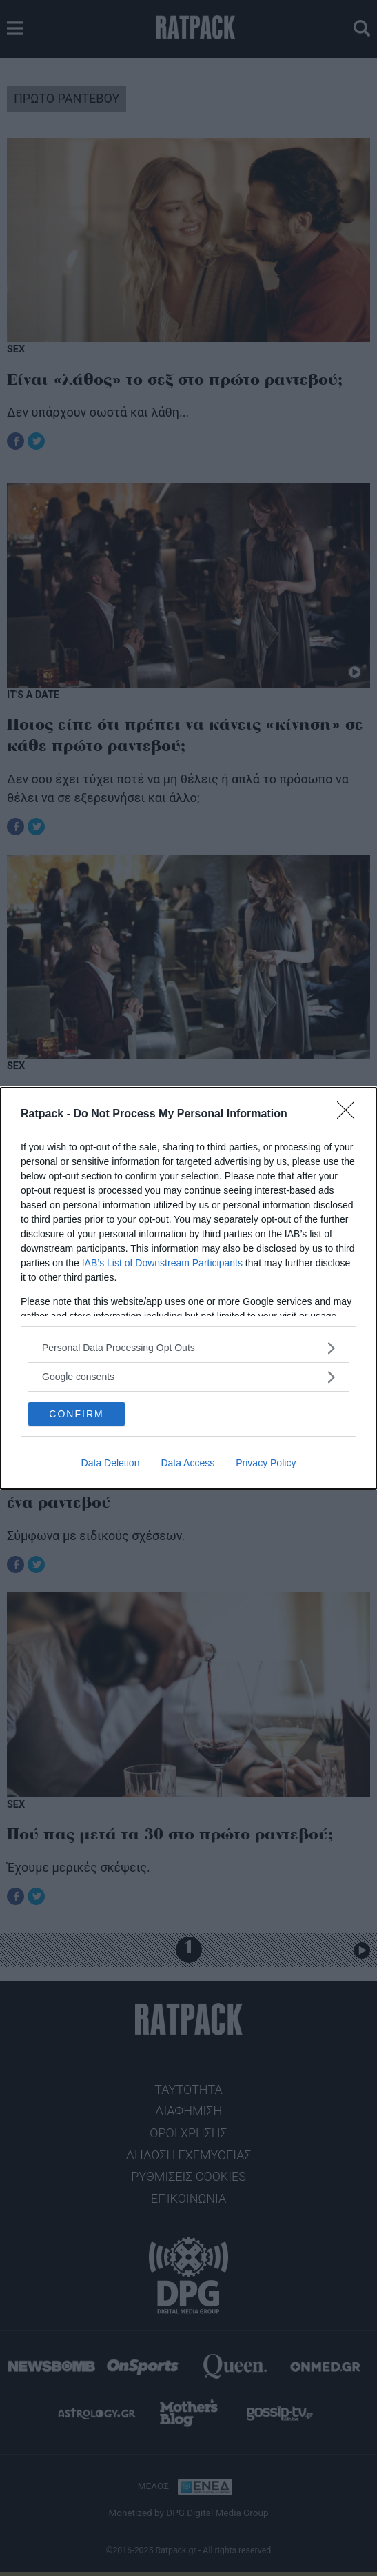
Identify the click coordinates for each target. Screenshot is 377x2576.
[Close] (350, 1114)
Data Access (187, 1462)
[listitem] (188, 1348)
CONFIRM (76, 1413)
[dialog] (188, 1288)
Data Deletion (110, 1462)
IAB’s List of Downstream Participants (162, 1262)
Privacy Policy (266, 1462)
